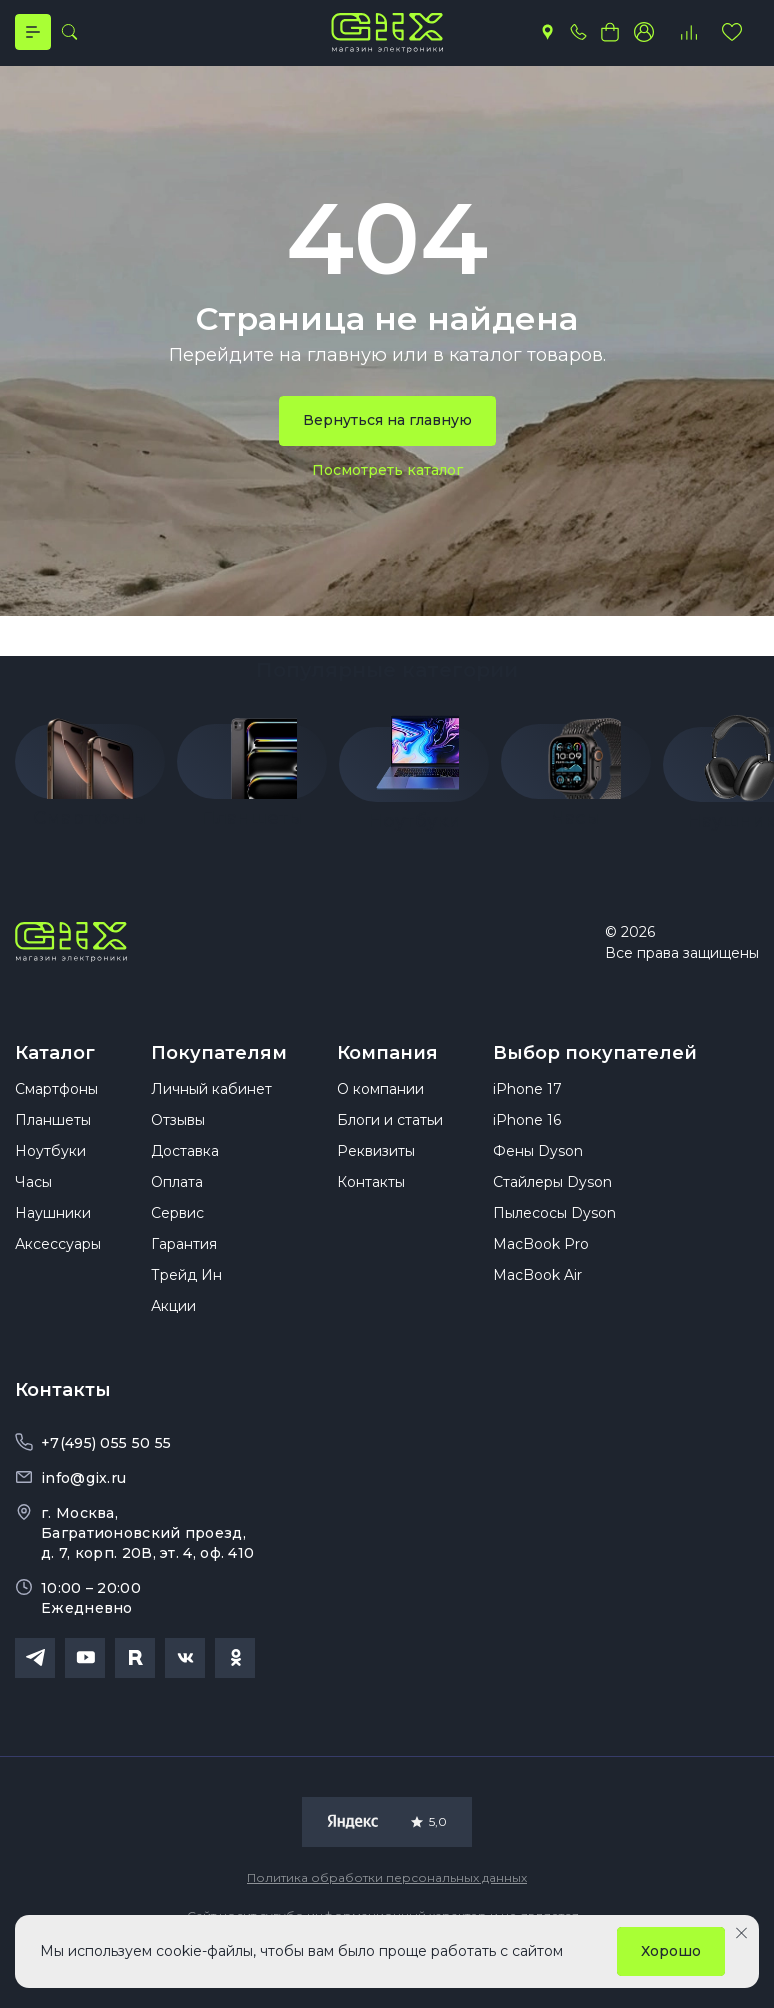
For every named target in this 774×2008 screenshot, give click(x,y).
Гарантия (184, 1269)
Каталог (55, 1061)
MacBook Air (537, 1300)
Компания (387, 1061)
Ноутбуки (50, 1176)
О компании (380, 1114)
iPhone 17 (527, 1114)
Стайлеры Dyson (552, 1207)
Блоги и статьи (390, 1145)
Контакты (371, 1207)
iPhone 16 (527, 1145)
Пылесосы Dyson (554, 1238)
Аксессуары (58, 1269)
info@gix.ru (83, 1503)
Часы (33, 1207)
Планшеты (53, 1145)
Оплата (177, 1207)
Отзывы (178, 1145)
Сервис (177, 1238)
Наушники (53, 1238)
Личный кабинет (211, 1114)
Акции (173, 1331)
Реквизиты (376, 1176)
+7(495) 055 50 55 (106, 1468)
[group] (90, 774)
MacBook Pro (541, 1269)
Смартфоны (56, 1114)
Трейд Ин (186, 1300)
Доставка (185, 1176)
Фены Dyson (538, 1176)
